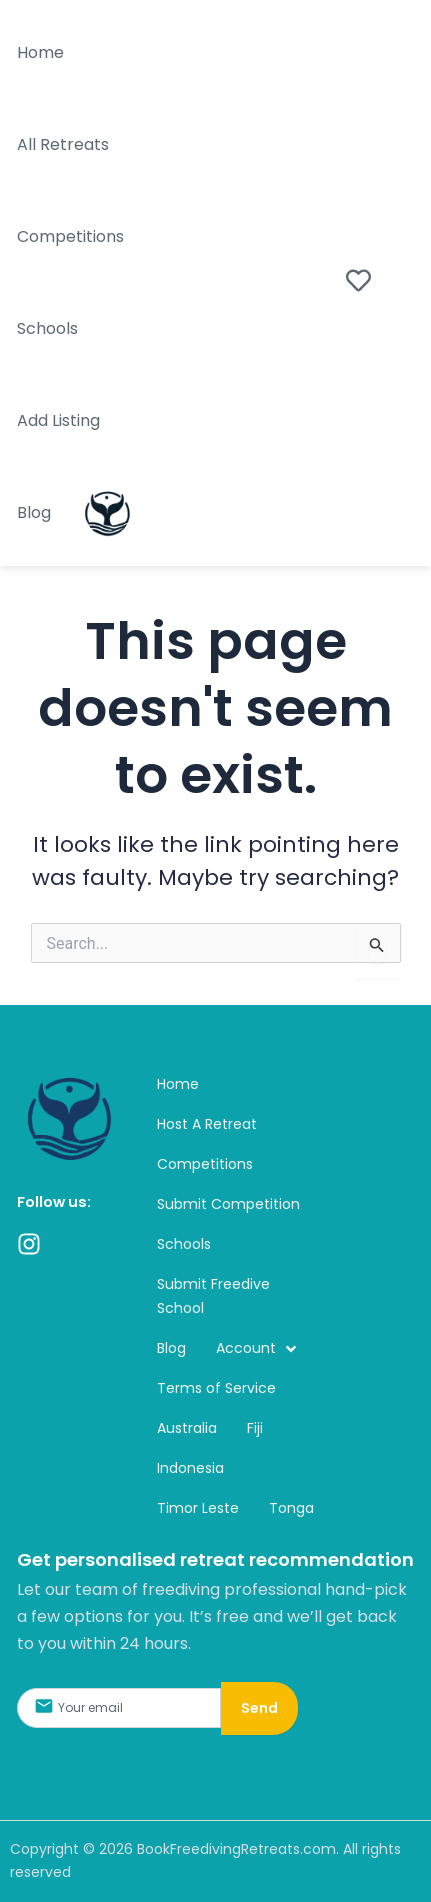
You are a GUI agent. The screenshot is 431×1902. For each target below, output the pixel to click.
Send (259, 1708)
